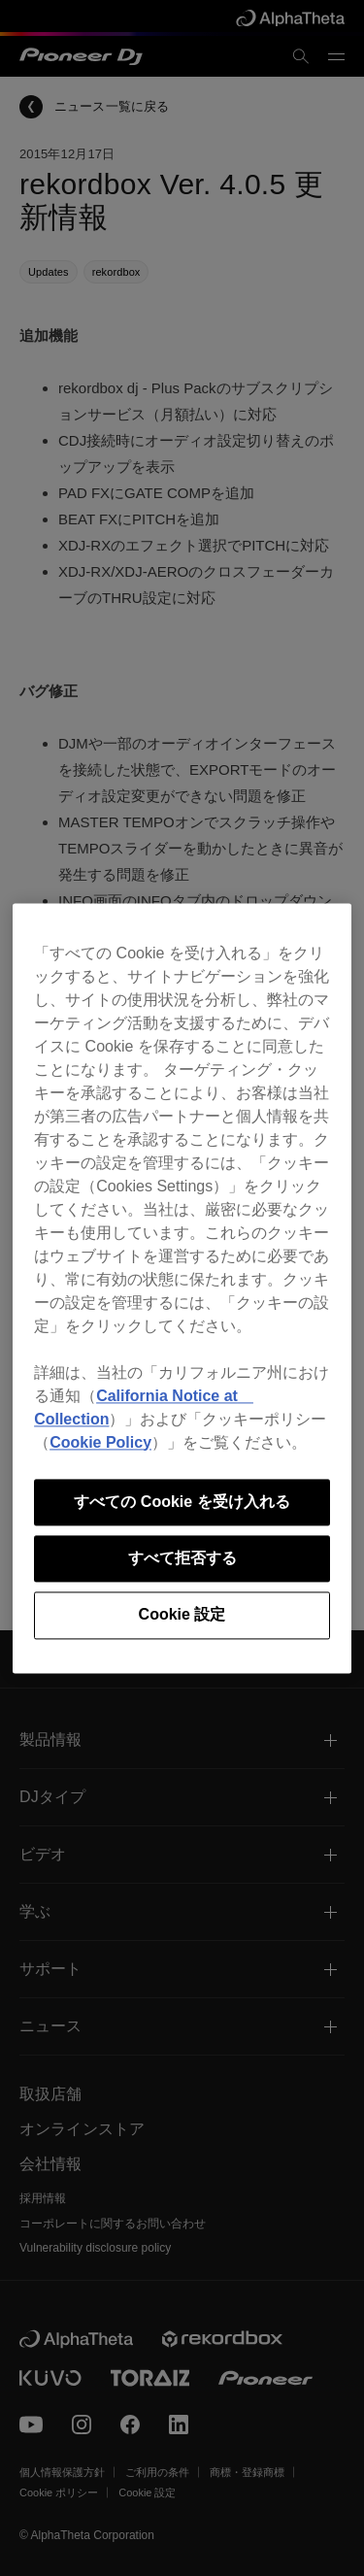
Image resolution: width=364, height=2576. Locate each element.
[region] (182, 1288)
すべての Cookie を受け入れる (181, 1501)
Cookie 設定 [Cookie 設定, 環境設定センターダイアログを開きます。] (182, 1615)
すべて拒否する (182, 1558)
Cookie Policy (100, 1442)
